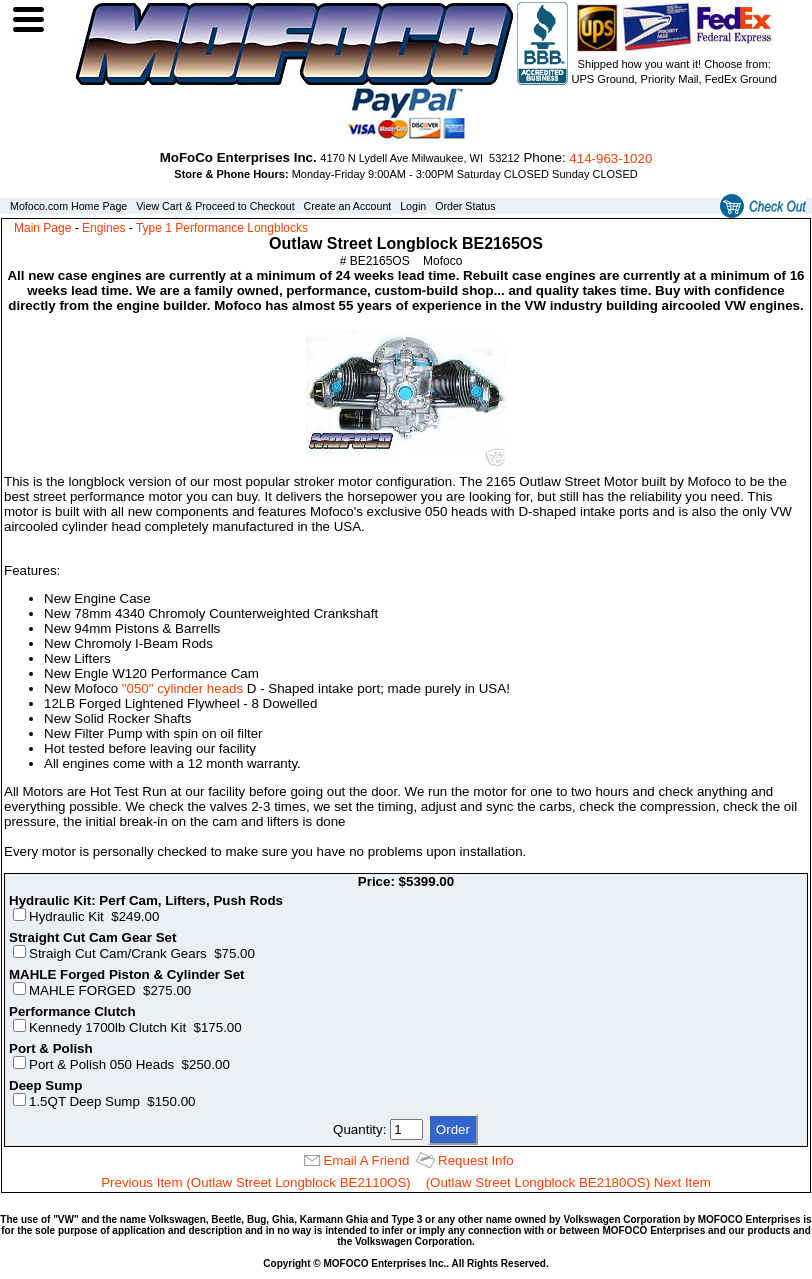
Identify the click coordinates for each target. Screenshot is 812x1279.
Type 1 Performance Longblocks (222, 228)
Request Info (476, 1160)
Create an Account (348, 206)
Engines (103, 228)
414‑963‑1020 (610, 158)
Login (413, 206)
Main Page (42, 228)
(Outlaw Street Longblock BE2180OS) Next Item (568, 1182)
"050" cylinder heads (182, 688)
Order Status (465, 206)
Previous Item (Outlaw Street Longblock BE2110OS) (256, 1182)
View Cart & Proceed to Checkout (215, 206)
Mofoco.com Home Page (68, 206)
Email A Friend (366, 1160)
